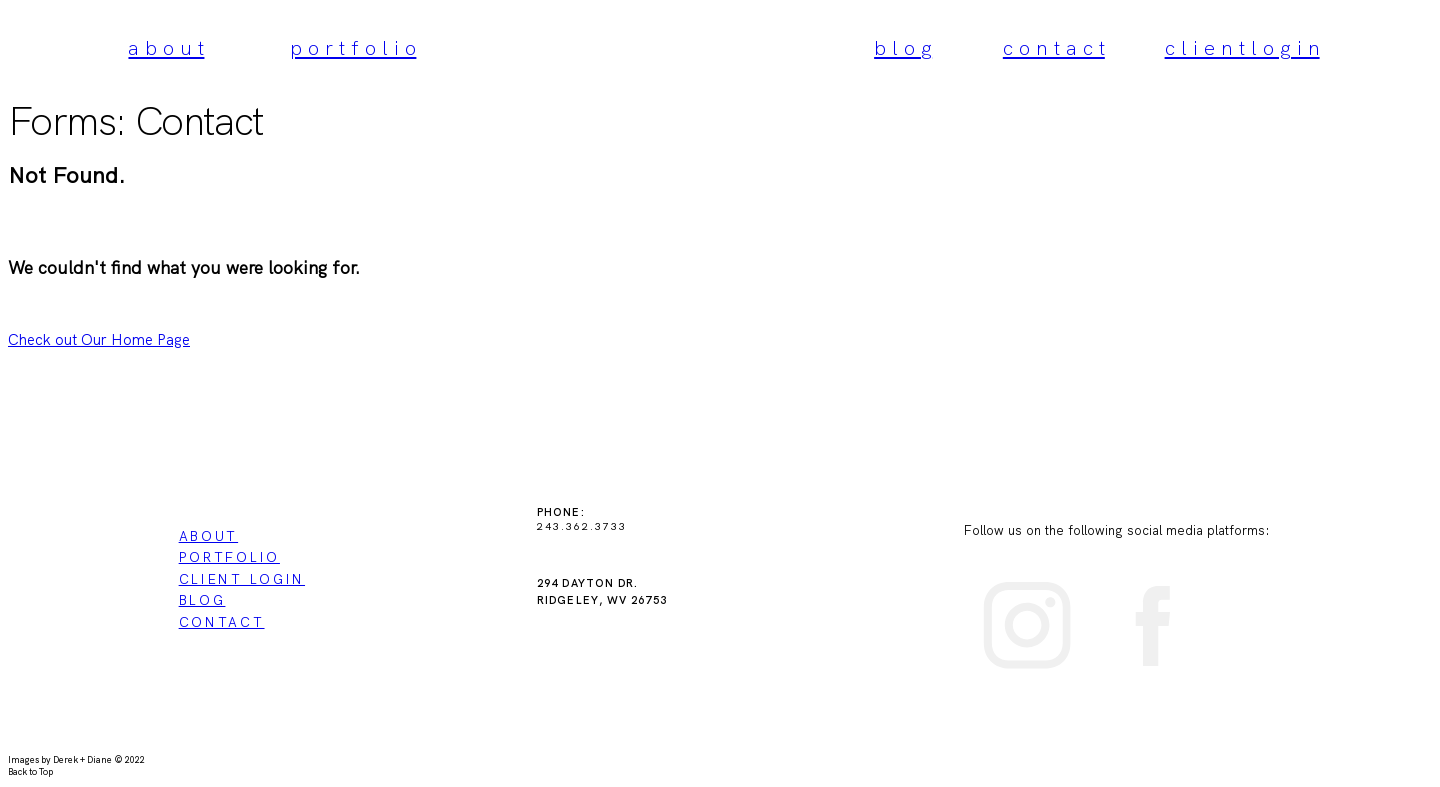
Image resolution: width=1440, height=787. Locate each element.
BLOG (202, 600)
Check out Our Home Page (99, 340)
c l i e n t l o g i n (1242, 48)
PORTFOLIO (229, 557)
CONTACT (222, 622)
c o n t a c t (1054, 48)
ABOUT (209, 536)
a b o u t (166, 48)
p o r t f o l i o (353, 48)
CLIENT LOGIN (242, 579)
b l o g (903, 48)
